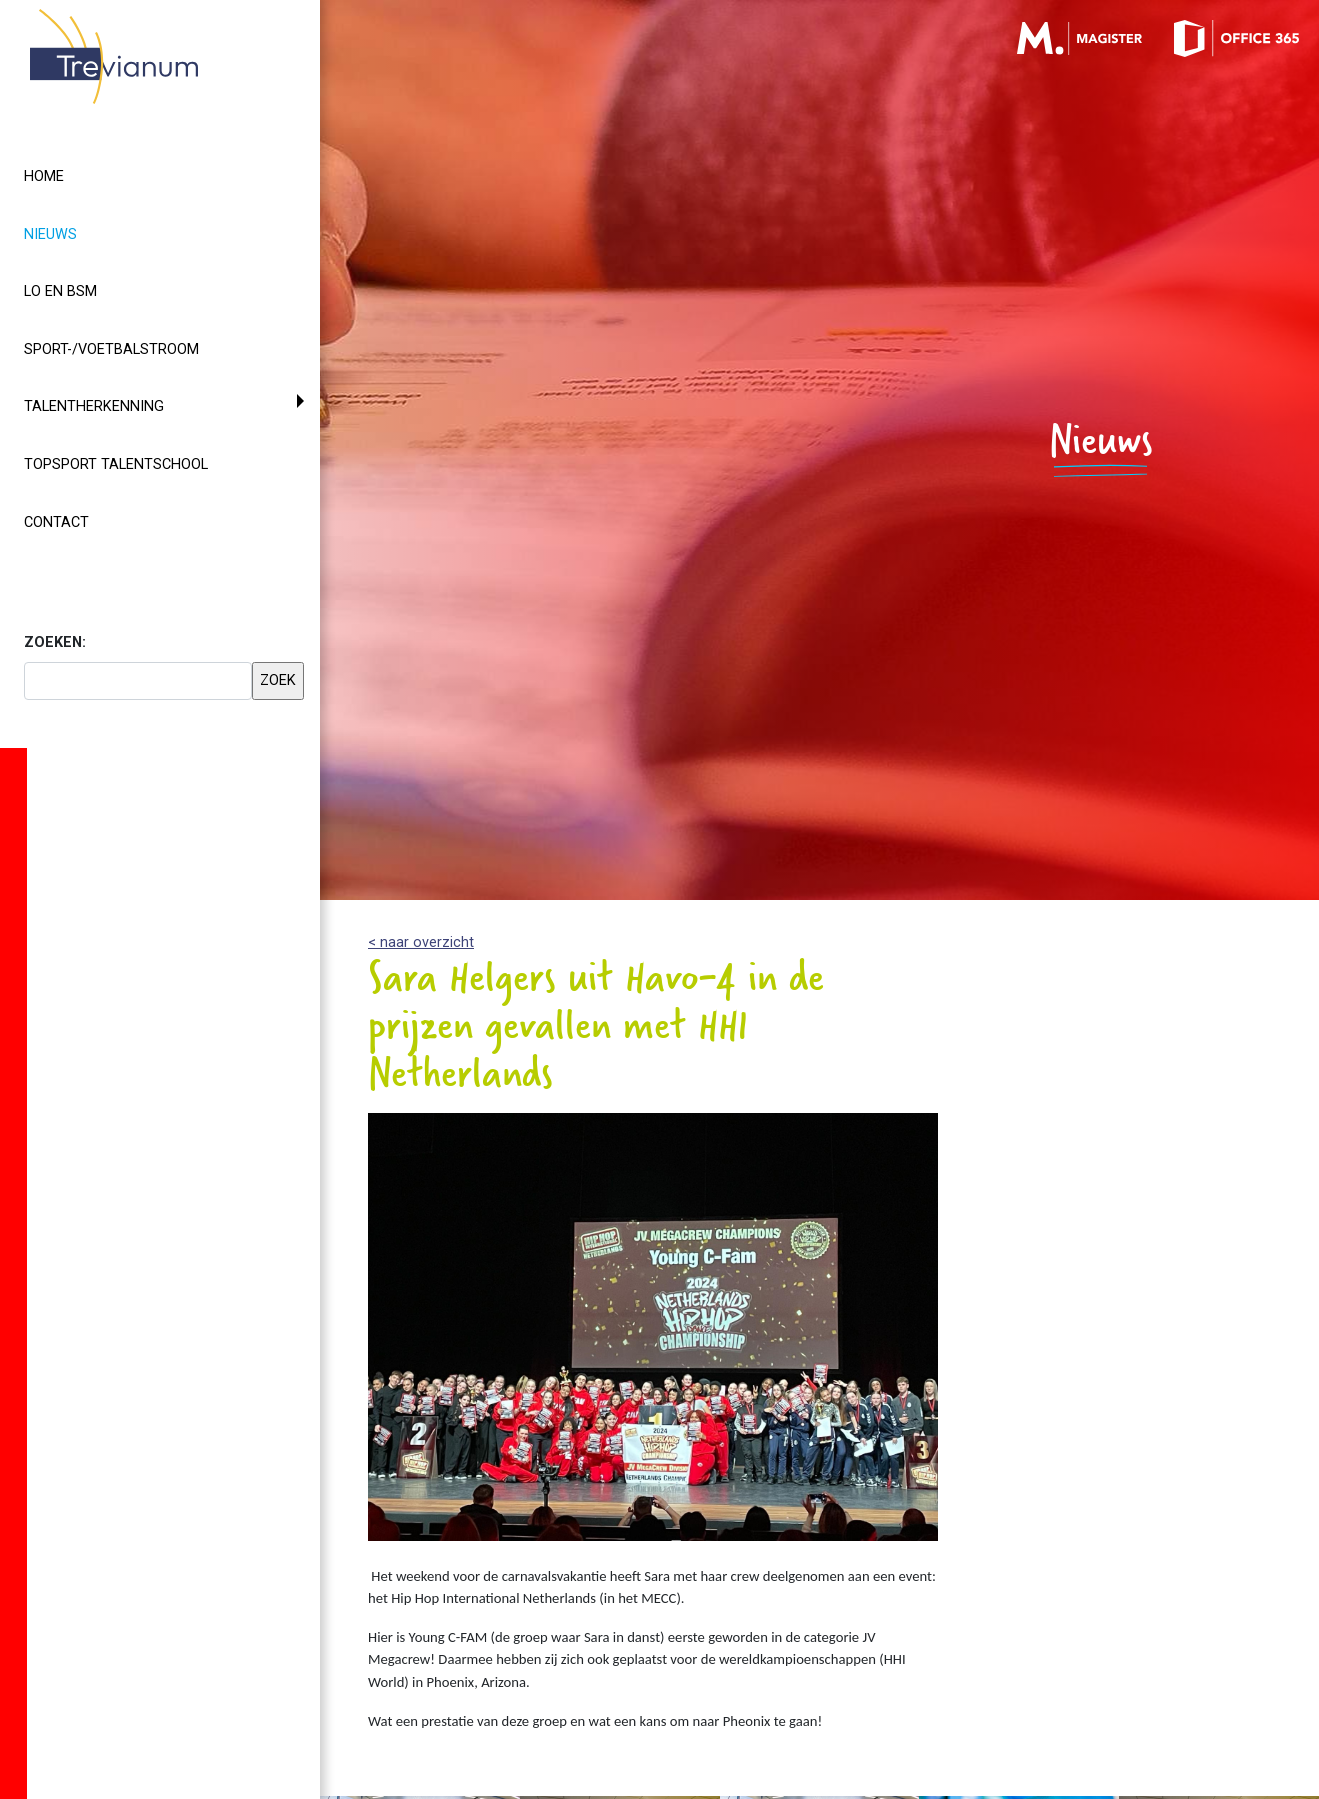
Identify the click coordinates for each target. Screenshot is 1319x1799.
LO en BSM (60, 291)
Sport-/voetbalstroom (111, 349)
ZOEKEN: (55, 642)
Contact (56, 522)
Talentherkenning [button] (94, 406)
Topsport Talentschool (116, 464)
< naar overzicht (421, 942)
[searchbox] (138, 681)
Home (44, 176)
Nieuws (86, 233)
